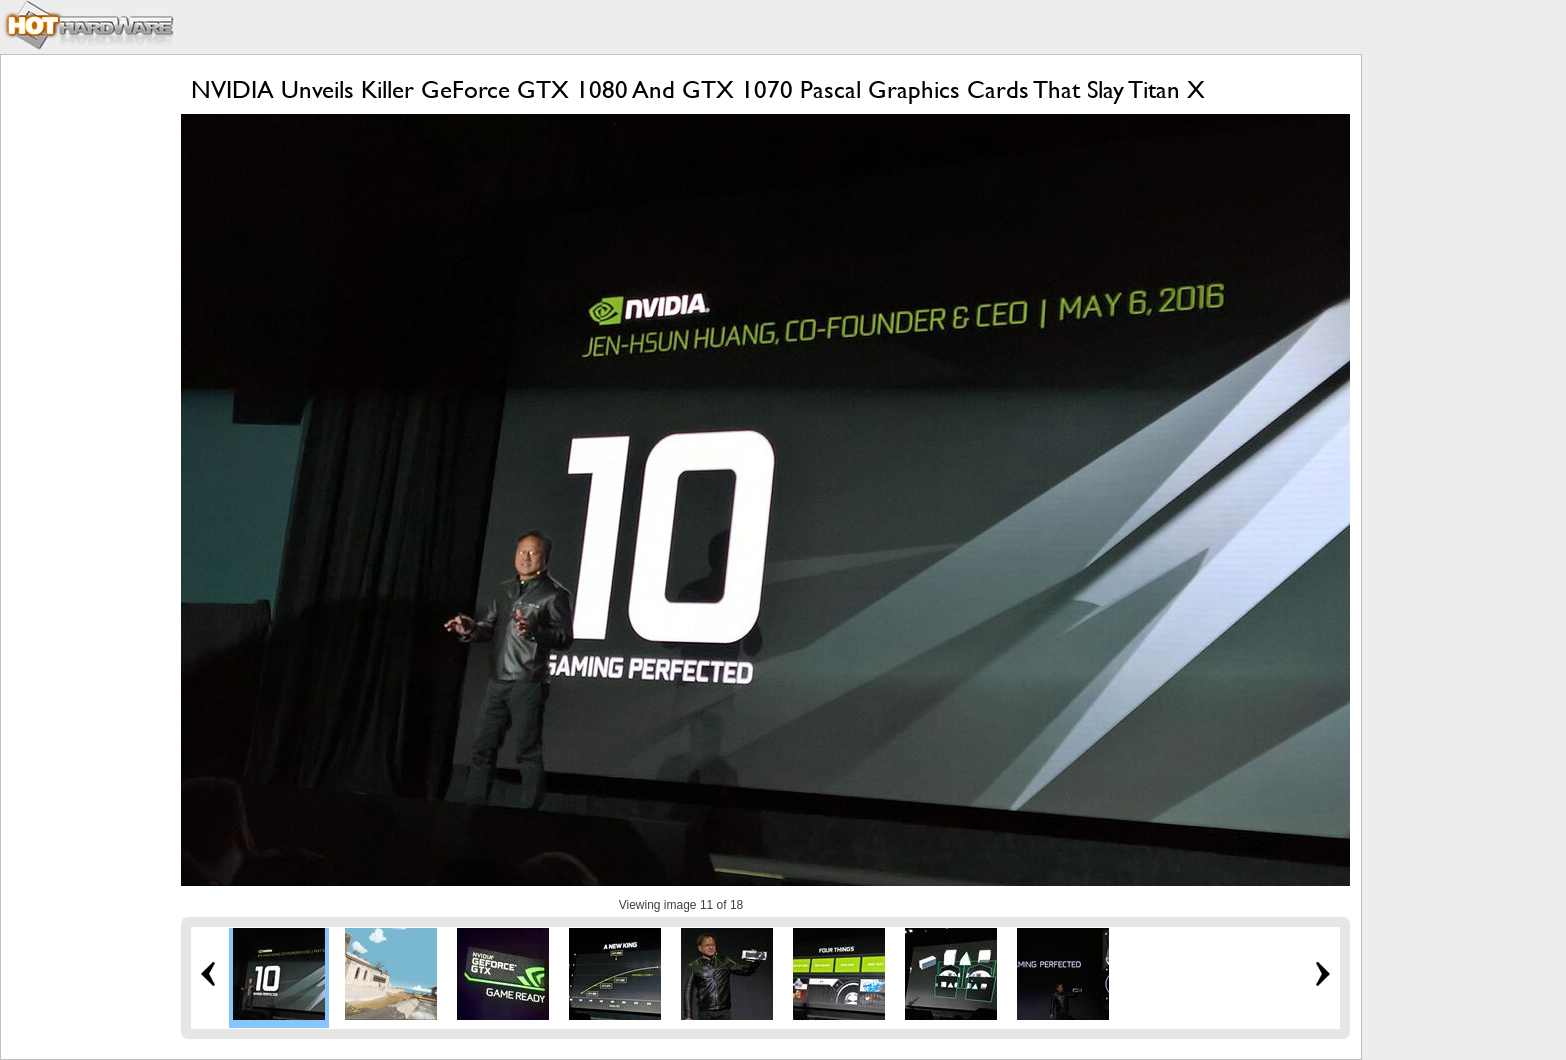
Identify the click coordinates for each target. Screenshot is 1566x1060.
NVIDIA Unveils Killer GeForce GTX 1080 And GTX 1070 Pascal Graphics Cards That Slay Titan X (698, 89)
